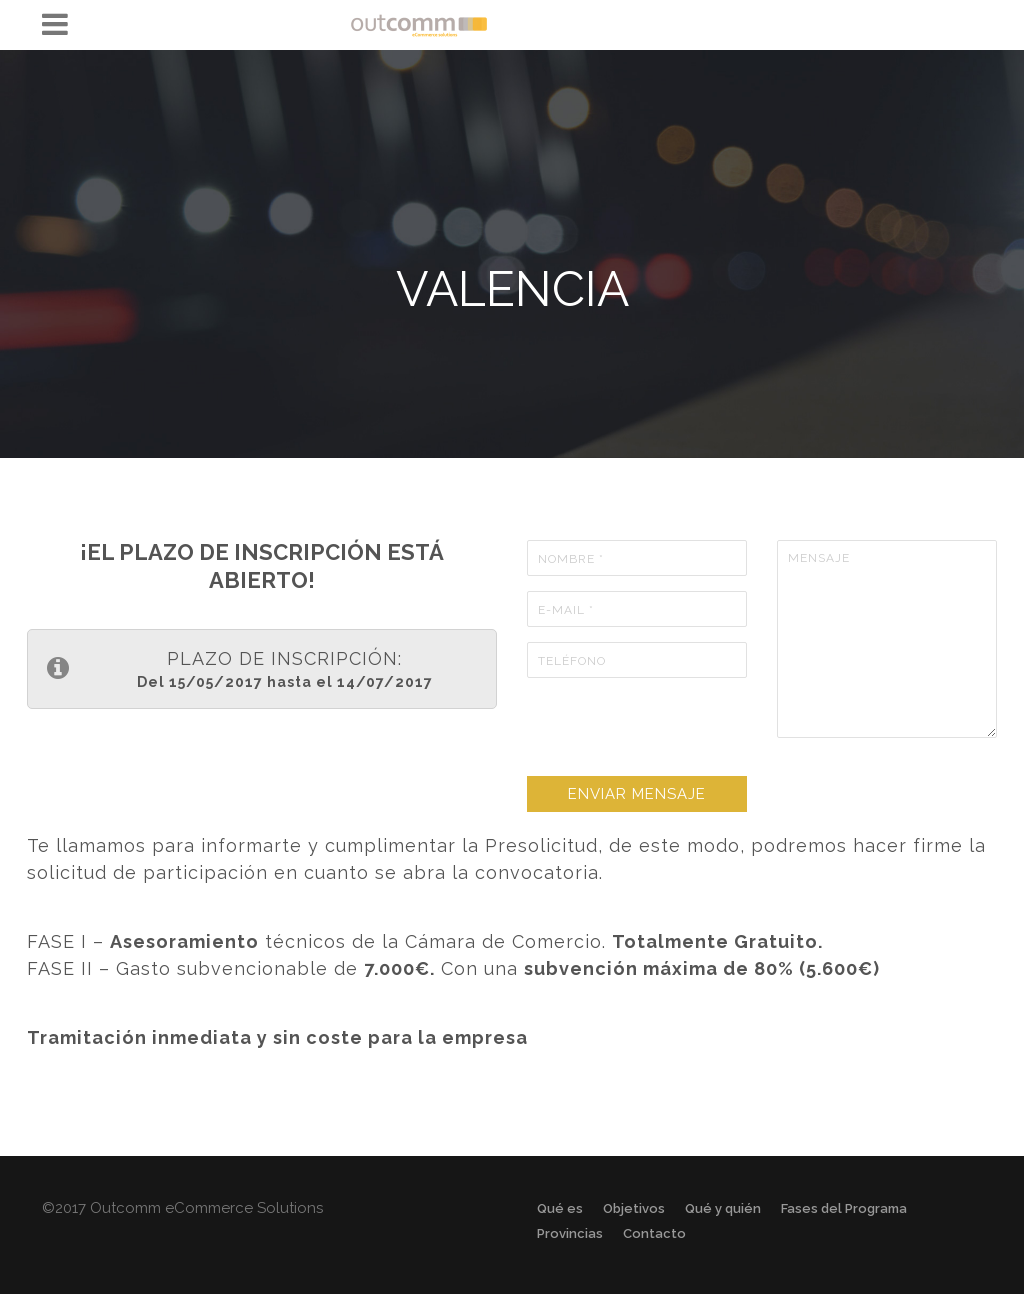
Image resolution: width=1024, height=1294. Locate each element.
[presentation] (679, 732)
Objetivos (634, 1208)
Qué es (560, 1208)
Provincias (570, 1233)
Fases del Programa (844, 1208)
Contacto (654, 1233)
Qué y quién (723, 1208)
